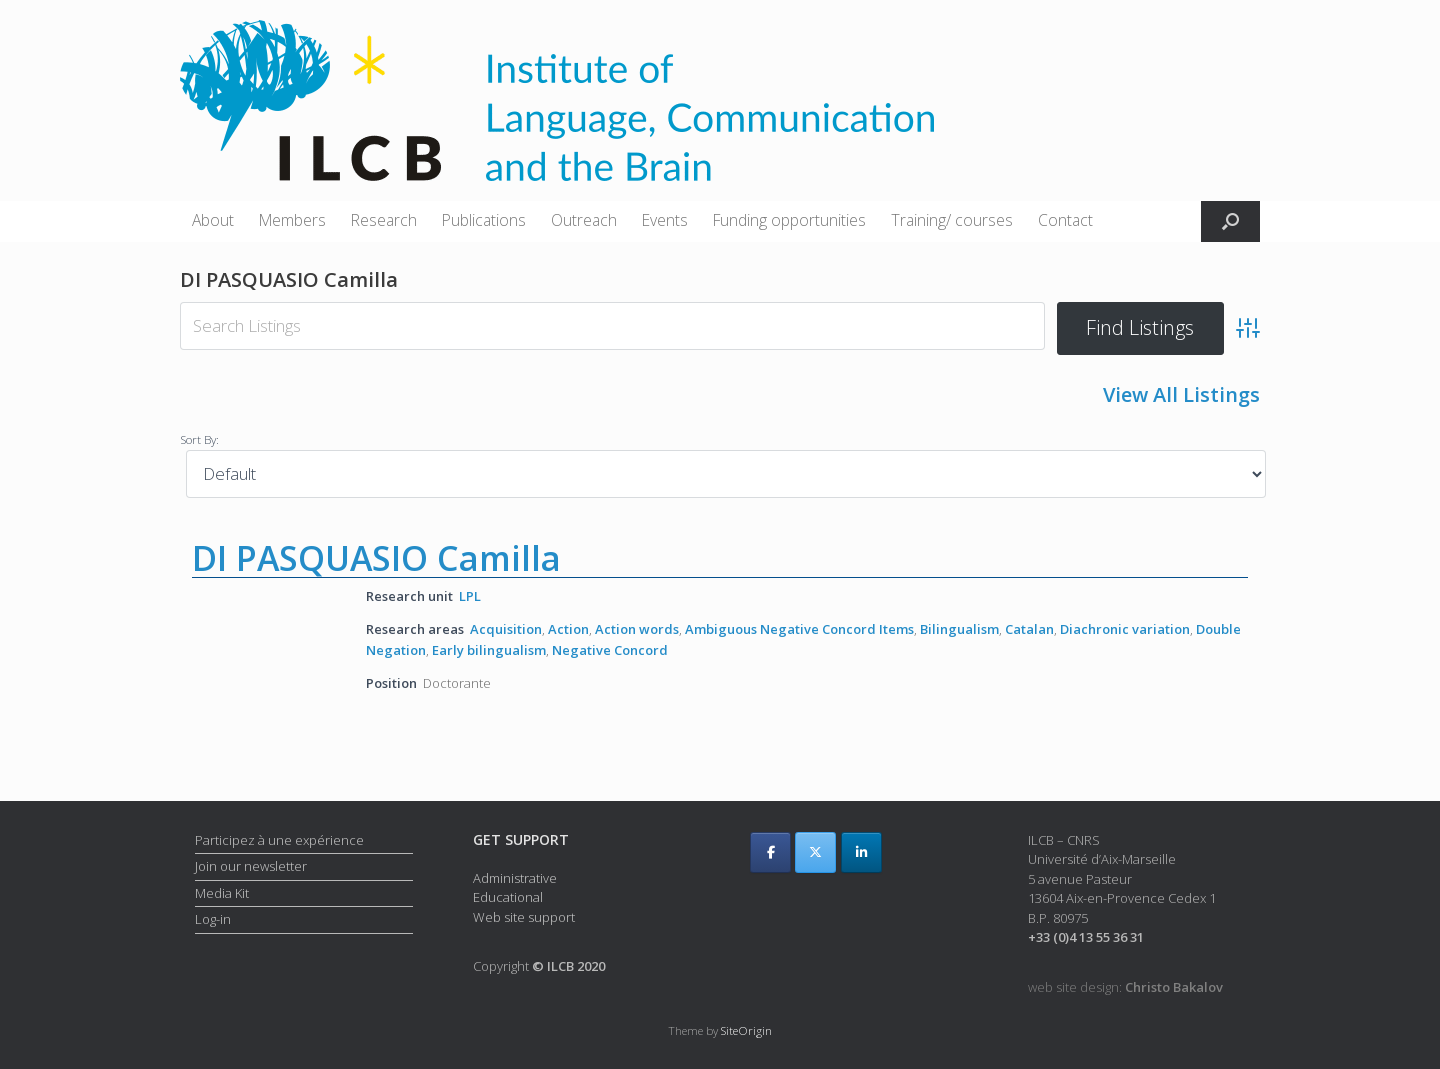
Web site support (524, 917)
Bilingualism (959, 629)
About (213, 220)
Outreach (584, 220)
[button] (1230, 221)
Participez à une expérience (279, 839)
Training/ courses (952, 220)
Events (665, 220)
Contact (1065, 220)
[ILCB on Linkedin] (861, 852)
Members (292, 220)
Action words (637, 629)
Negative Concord (610, 650)
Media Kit (222, 892)
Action (568, 629)
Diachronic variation (1125, 629)
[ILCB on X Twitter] (815, 852)
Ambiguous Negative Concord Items (799, 629)
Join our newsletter (251, 866)
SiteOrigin (746, 1030)
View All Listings (1181, 394)
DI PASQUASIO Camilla (376, 558)
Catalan (1029, 629)
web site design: (1125, 986)
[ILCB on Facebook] (770, 852)
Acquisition (506, 629)
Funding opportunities (789, 220)
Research (384, 220)
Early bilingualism (489, 650)
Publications (484, 220)
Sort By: (199, 439)
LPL (470, 596)
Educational (508, 897)
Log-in (213, 919)
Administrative (515, 878)
